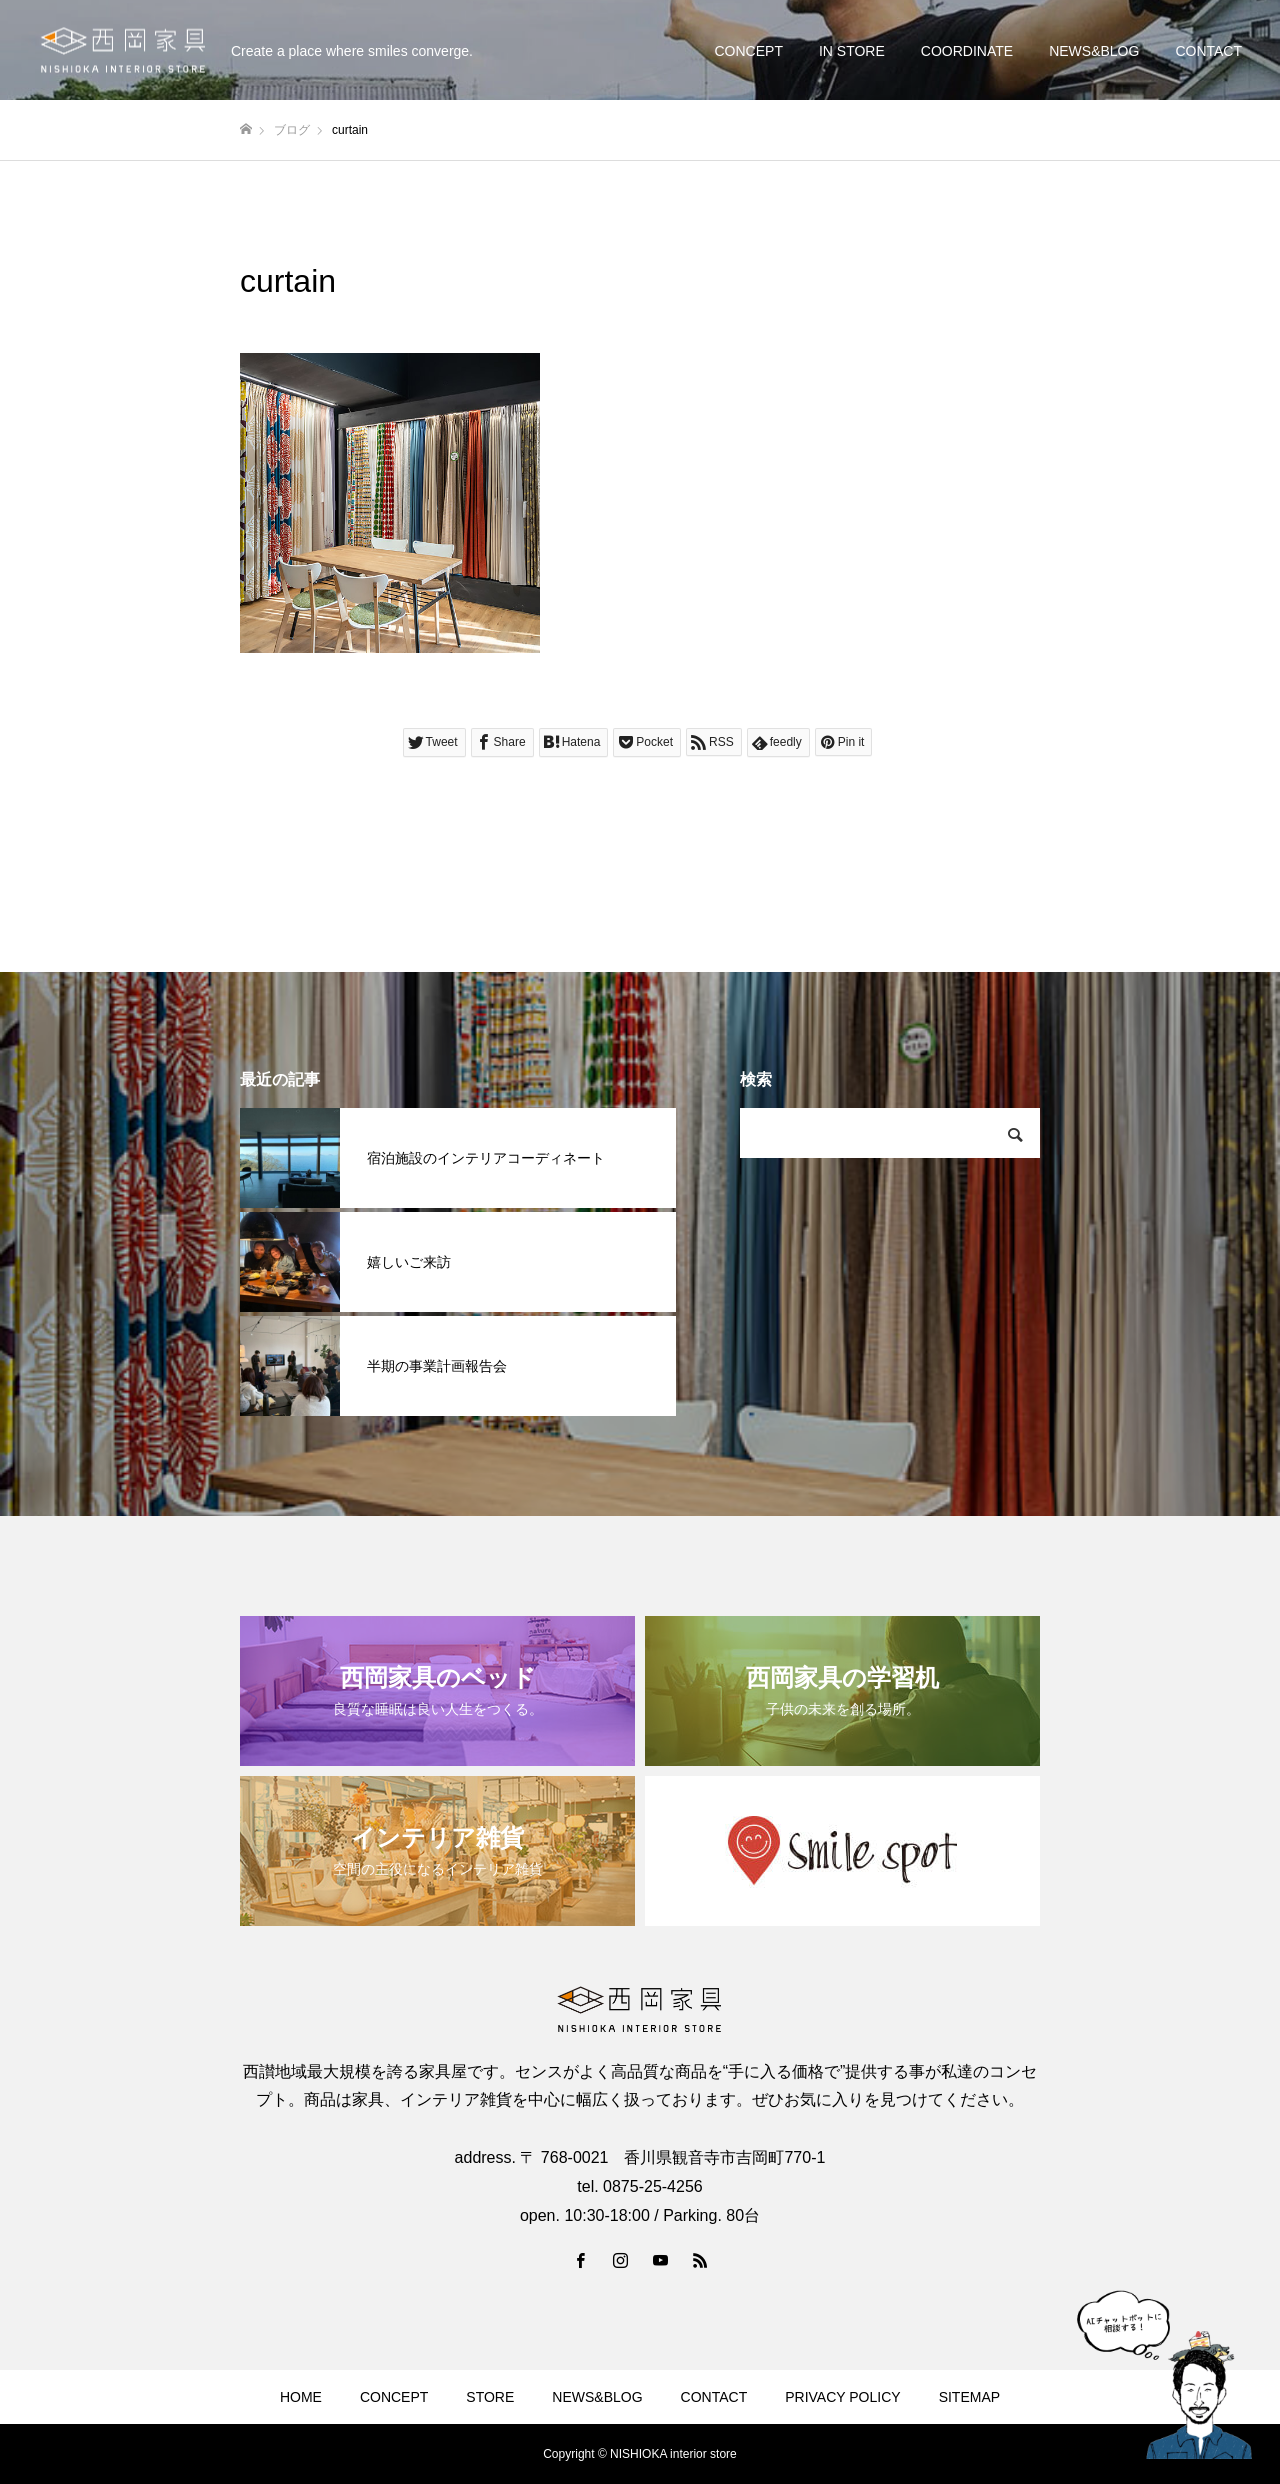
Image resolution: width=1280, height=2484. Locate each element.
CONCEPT (748, 51)
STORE (490, 2397)
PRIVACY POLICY (842, 2397)
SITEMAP (969, 2397)
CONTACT (1208, 51)
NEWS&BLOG (1094, 51)
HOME (301, 2397)
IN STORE (852, 51)
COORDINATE (967, 51)
